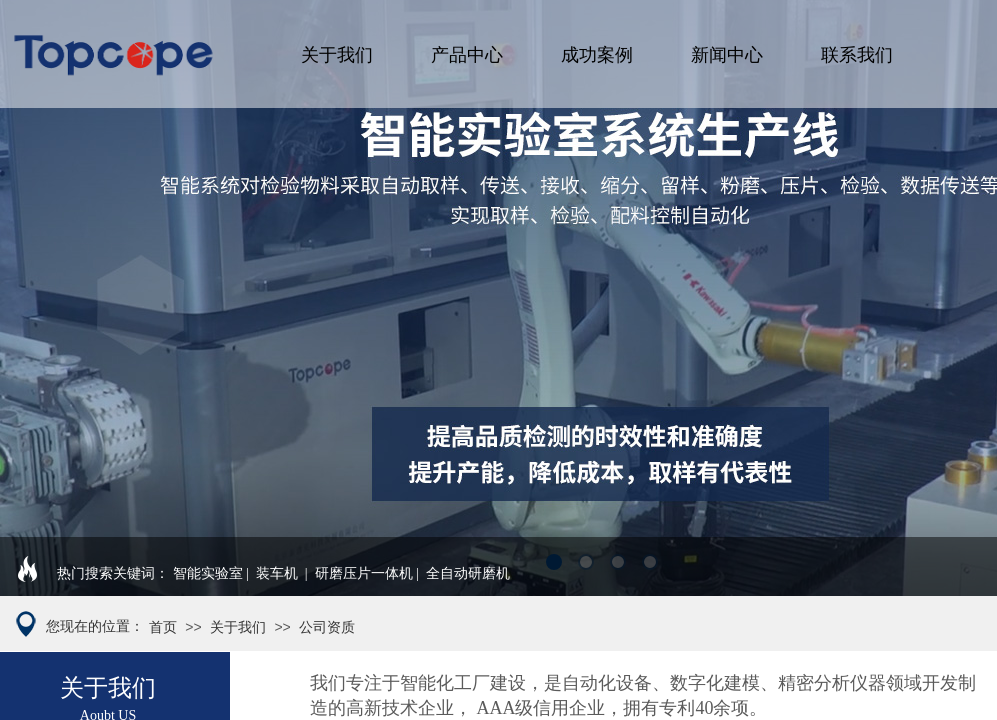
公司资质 (327, 627)
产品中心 (467, 55)
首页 (163, 627)
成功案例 (597, 55)
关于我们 (337, 55)
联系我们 (857, 55)
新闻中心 (727, 55)
